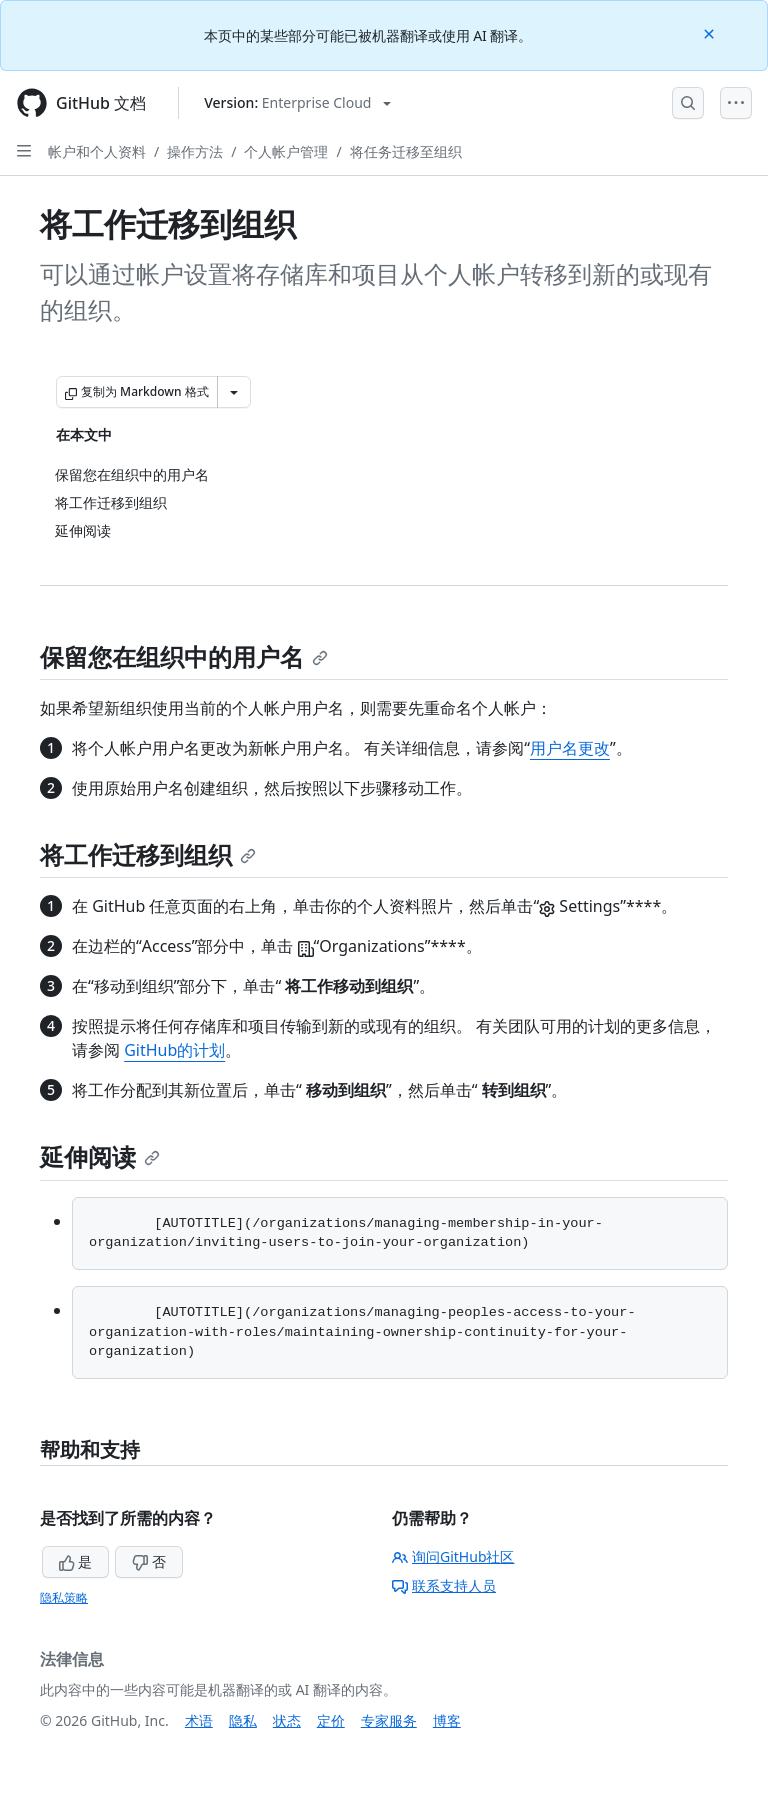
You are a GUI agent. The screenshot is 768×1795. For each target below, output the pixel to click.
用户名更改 (570, 748)
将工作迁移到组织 (148, 854)
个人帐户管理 (286, 151)
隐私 (243, 1720)
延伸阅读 (100, 1156)
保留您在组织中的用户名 (184, 656)
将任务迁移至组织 (406, 151)
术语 (199, 1720)
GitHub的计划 (174, 1050)
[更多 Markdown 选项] (234, 392)
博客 (447, 1720)
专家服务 (389, 1720)
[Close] (711, 32)
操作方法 (195, 151)
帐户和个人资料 (97, 151)
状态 (287, 1720)
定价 (331, 1720)
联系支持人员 (444, 1585)
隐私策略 (64, 1597)
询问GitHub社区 (453, 1556)
